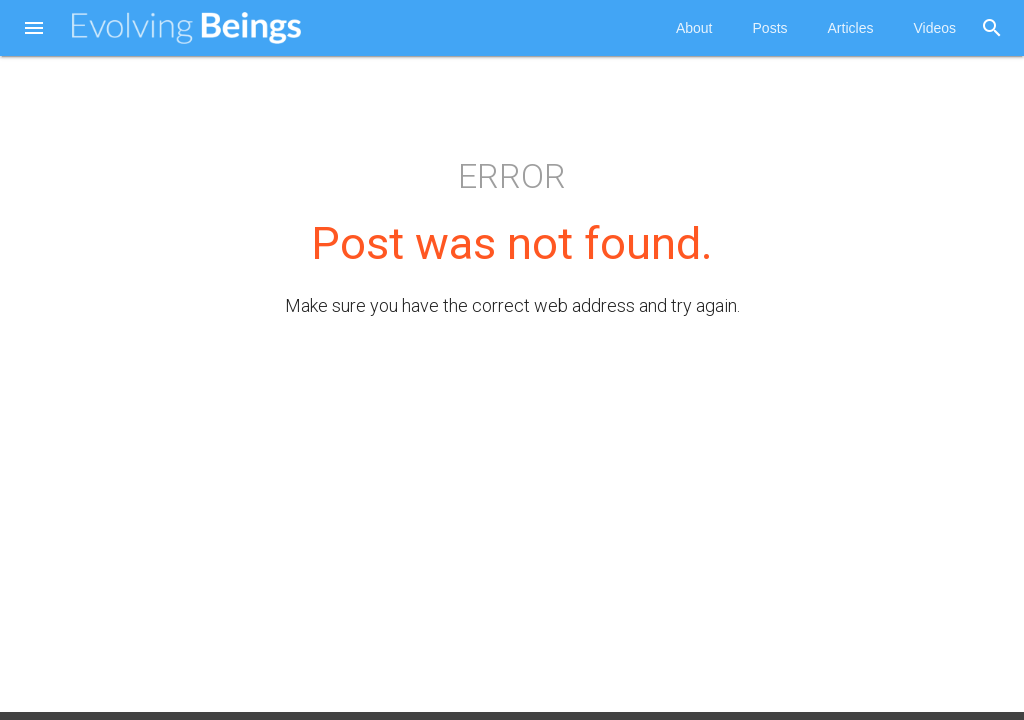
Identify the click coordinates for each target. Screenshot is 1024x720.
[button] (34, 30)
